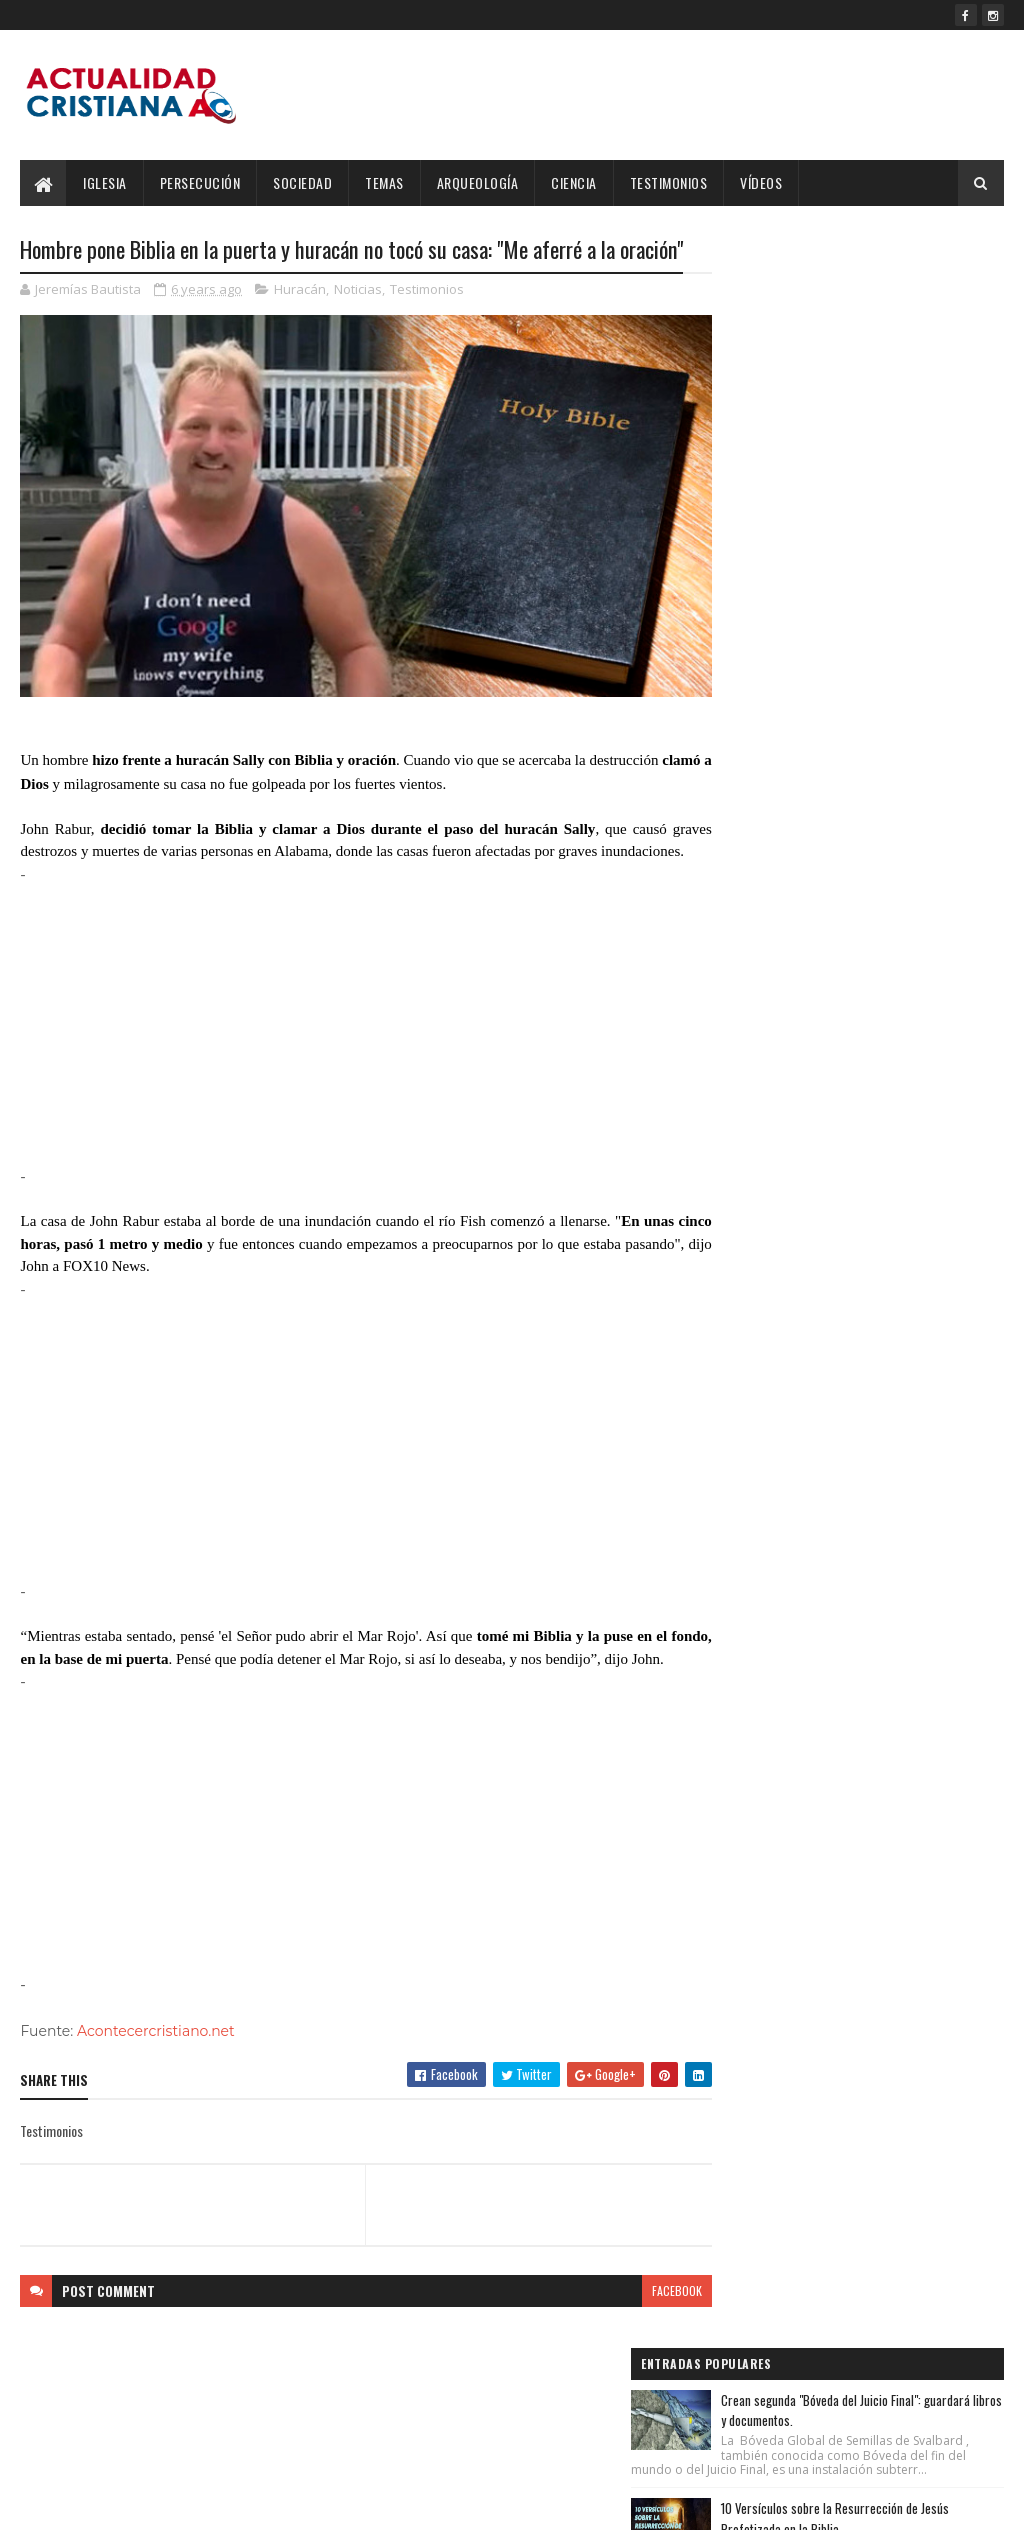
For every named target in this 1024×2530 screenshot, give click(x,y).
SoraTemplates (114, 2502)
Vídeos (761, 182)
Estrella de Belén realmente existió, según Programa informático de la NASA (899, 662)
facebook (641, 2350)
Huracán (300, 324)
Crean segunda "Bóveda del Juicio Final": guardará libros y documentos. (899, 293)
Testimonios (669, 182)
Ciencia (574, 182)
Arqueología (478, 182)
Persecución (200, 182)
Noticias (358, 324)
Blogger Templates (279, 2502)
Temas (384, 182)
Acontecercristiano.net (156, 2091)
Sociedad (302, 182)
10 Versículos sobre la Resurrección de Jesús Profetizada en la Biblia (897, 416)
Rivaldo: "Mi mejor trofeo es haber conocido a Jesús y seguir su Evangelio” (897, 539)
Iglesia (105, 182)
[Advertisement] (347, 1063)
